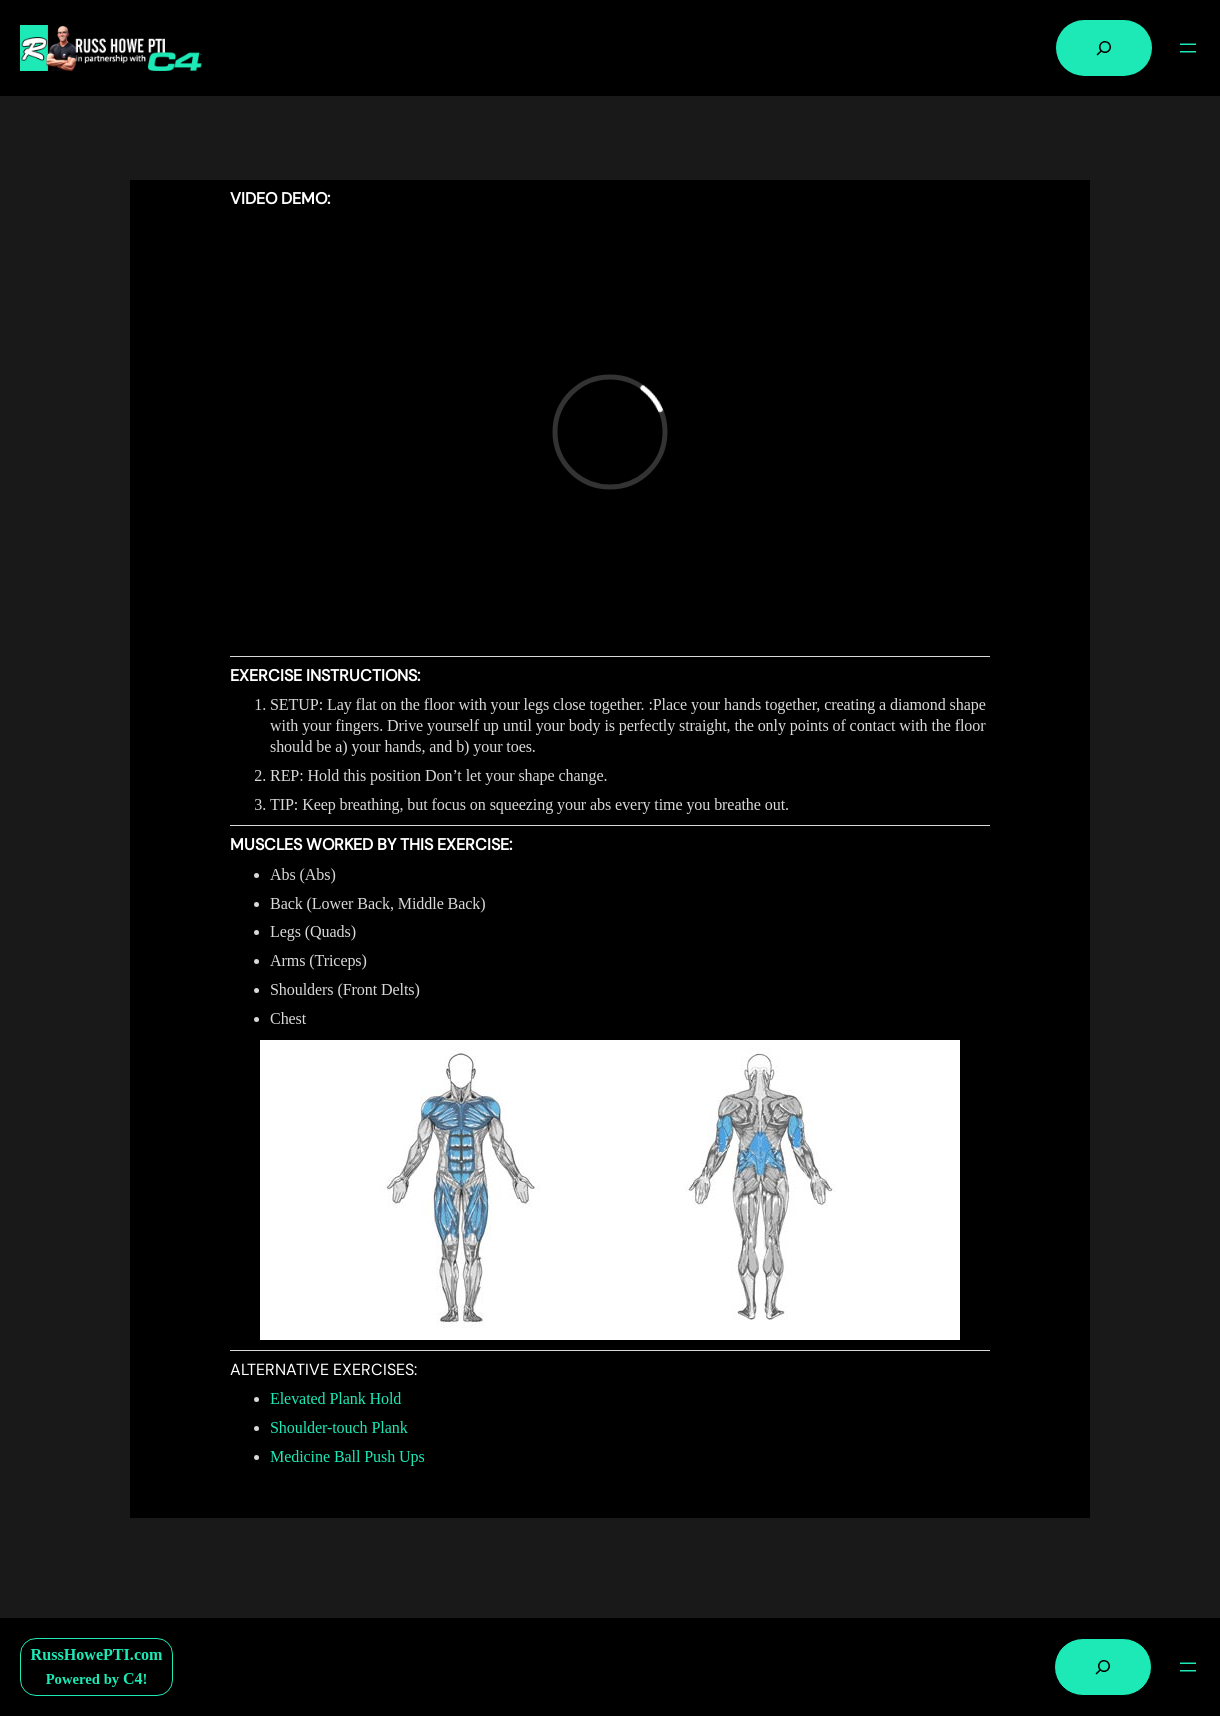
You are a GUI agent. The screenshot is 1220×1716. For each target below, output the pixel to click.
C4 (133, 1678)
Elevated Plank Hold (335, 1398)
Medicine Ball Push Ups (347, 1456)
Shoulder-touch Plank (339, 1427)
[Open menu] (1188, 48)
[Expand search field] (1104, 48)
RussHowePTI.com (97, 1654)
